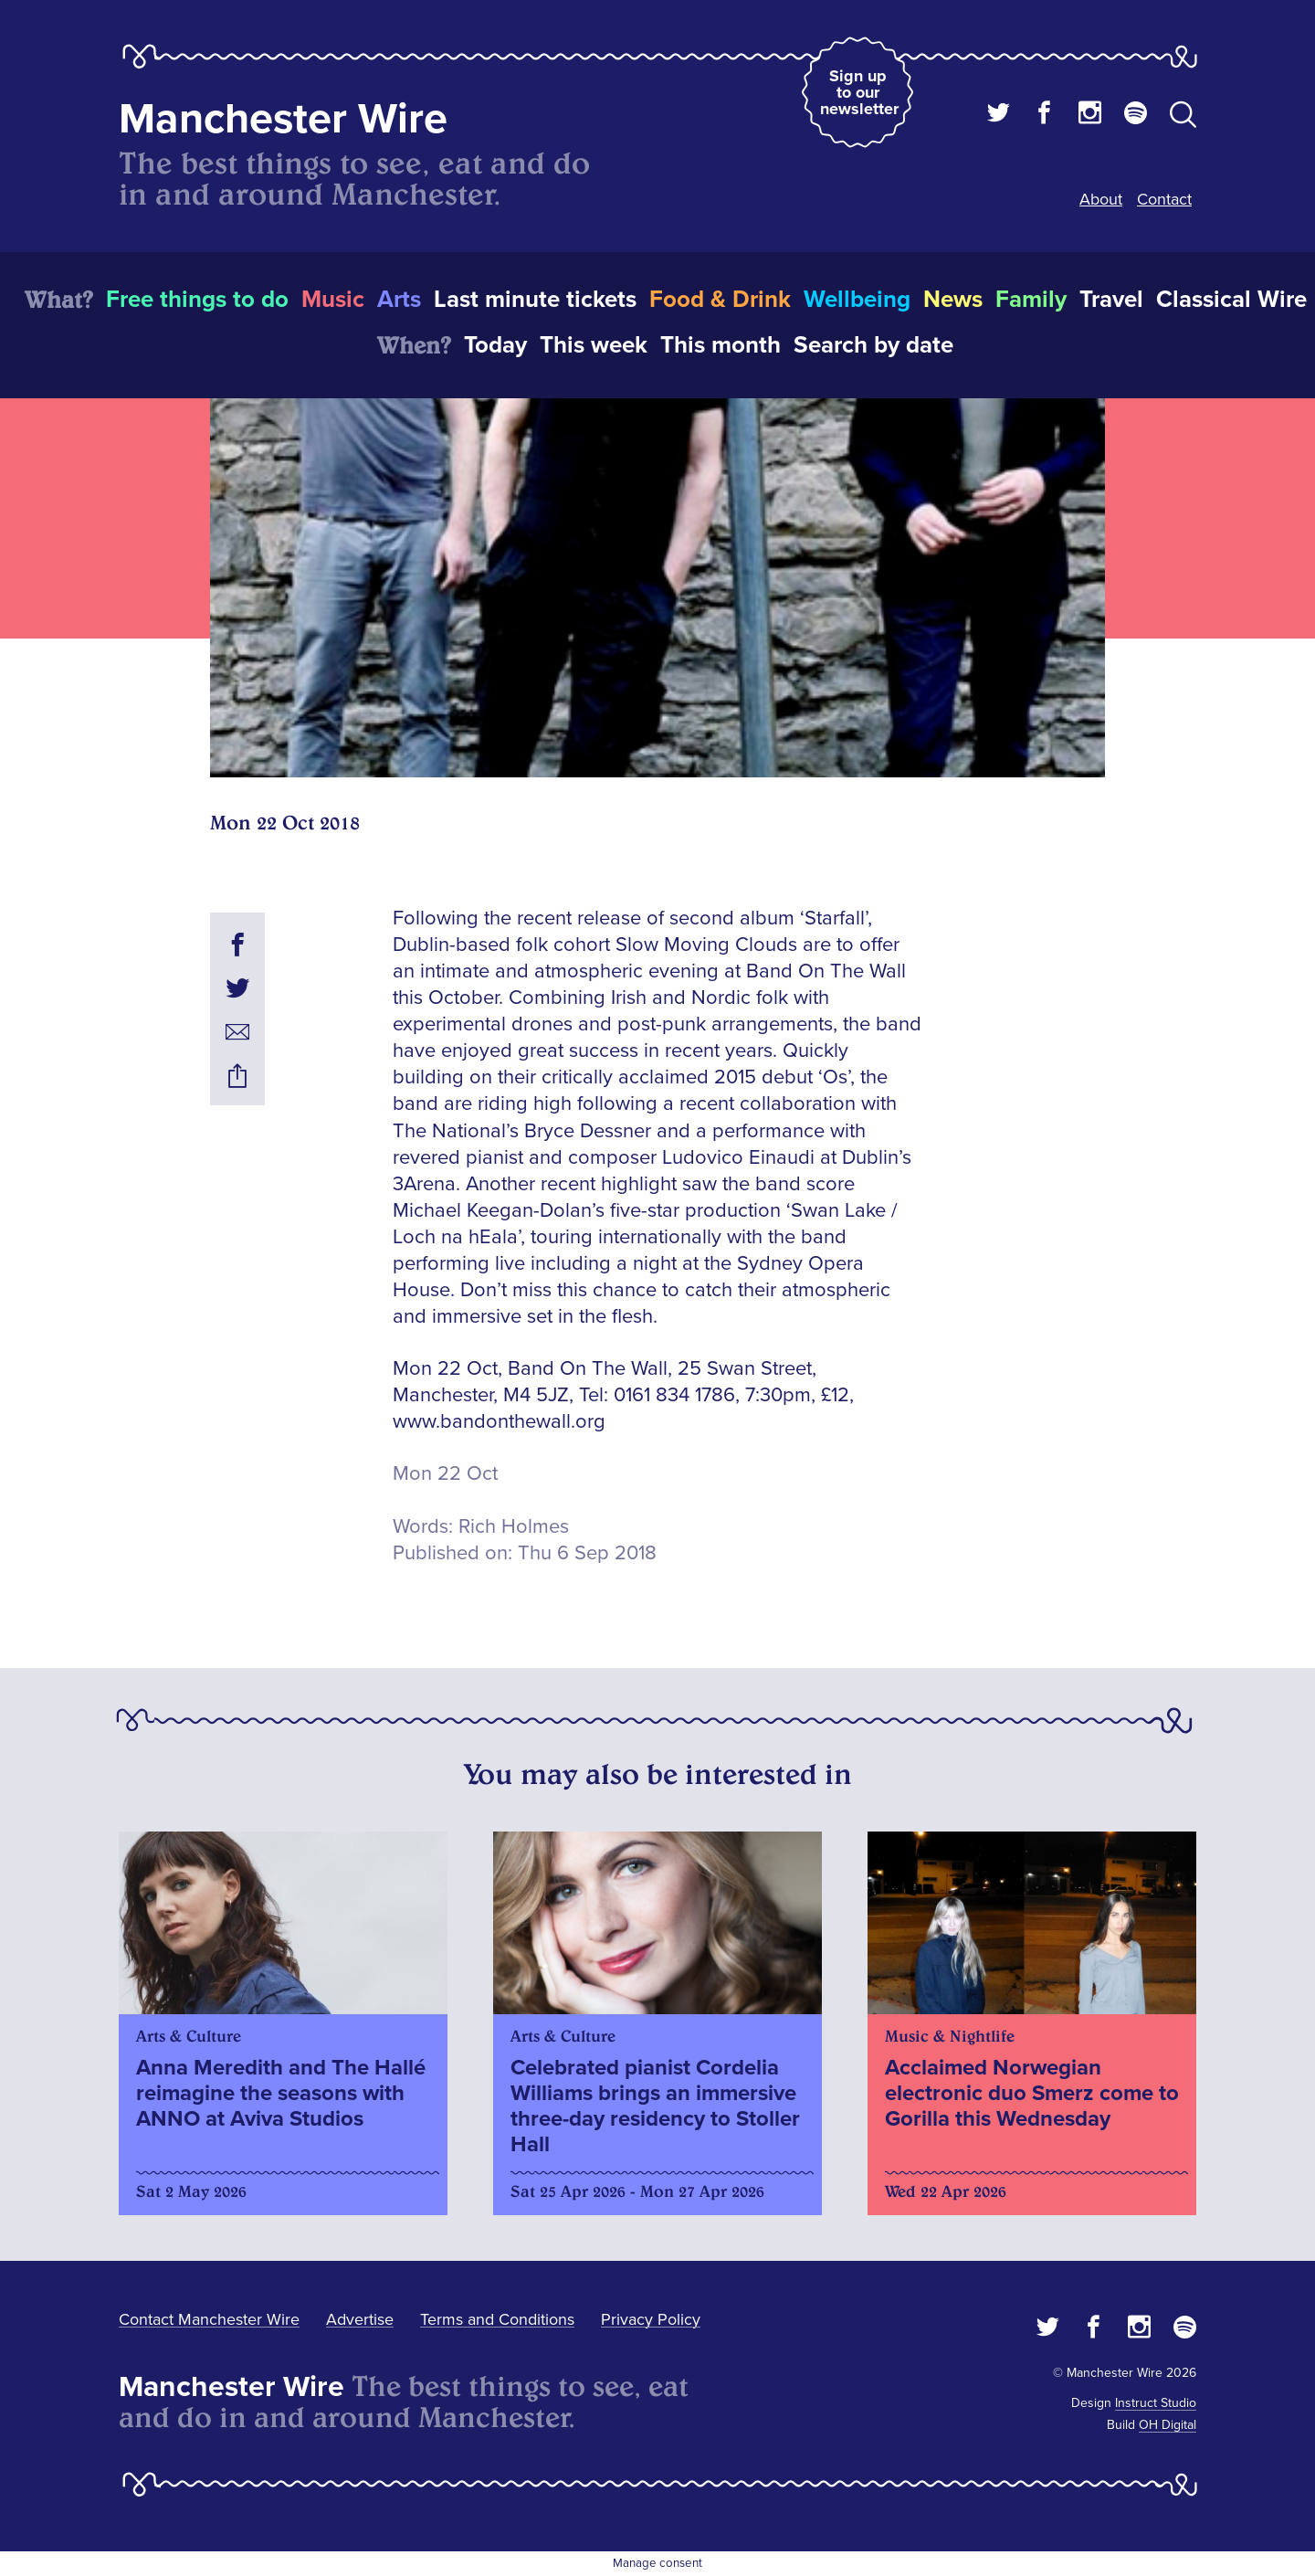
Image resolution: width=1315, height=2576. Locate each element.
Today (495, 345)
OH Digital (1167, 2425)
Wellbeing (857, 299)
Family (1031, 299)
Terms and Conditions (497, 2319)
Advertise (360, 2319)
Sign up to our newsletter (859, 92)
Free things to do (197, 299)
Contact (1164, 199)
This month (720, 345)
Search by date (873, 345)
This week (593, 345)
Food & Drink (720, 299)
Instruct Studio (1155, 2403)
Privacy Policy (650, 2319)
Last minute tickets (535, 299)
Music (332, 299)
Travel (1111, 299)
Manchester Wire (283, 119)
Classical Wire (1231, 299)
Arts (399, 299)
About (1100, 199)
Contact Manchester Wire (209, 2319)
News (953, 299)
